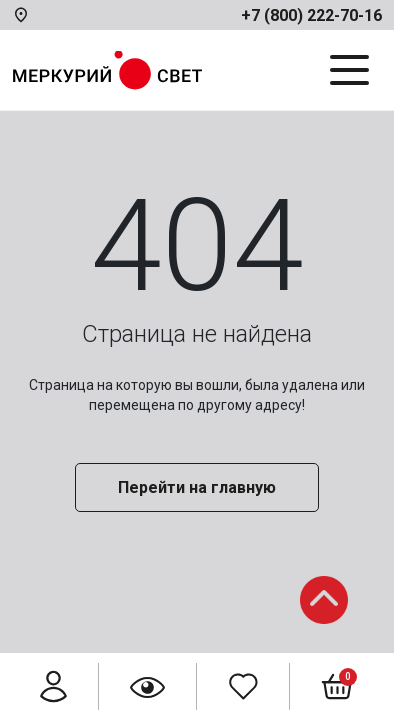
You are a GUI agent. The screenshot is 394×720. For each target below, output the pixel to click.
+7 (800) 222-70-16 (311, 15)
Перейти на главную (197, 487)
